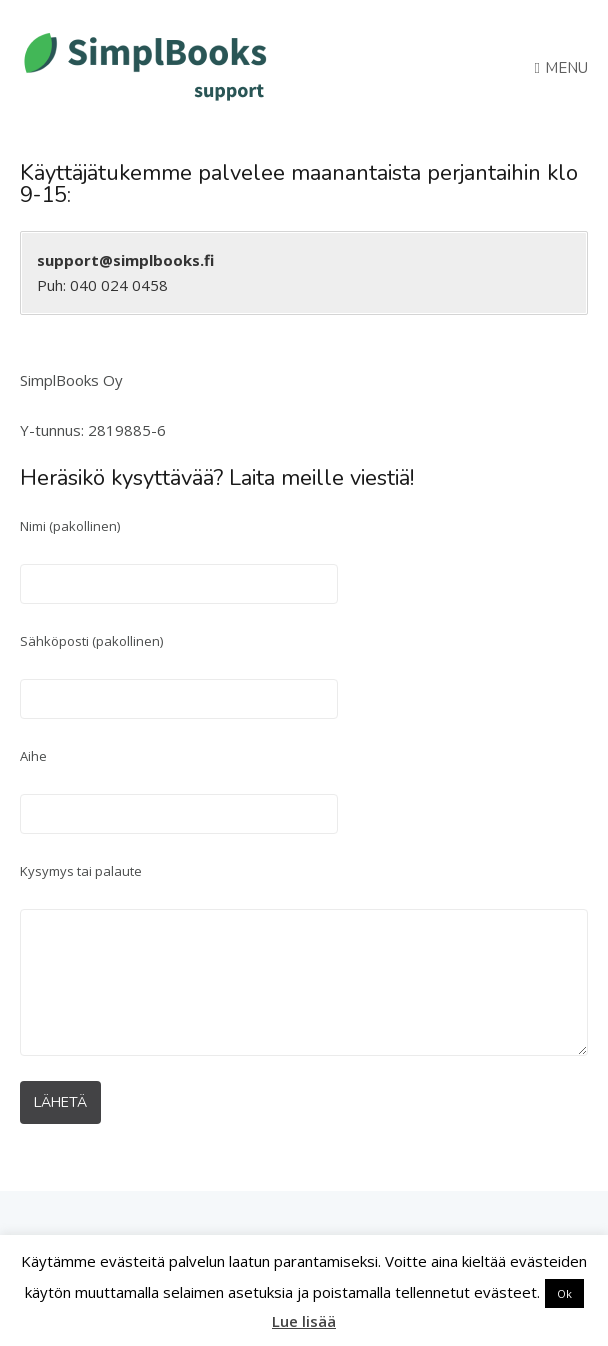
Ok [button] (564, 1293)
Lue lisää (304, 1321)
